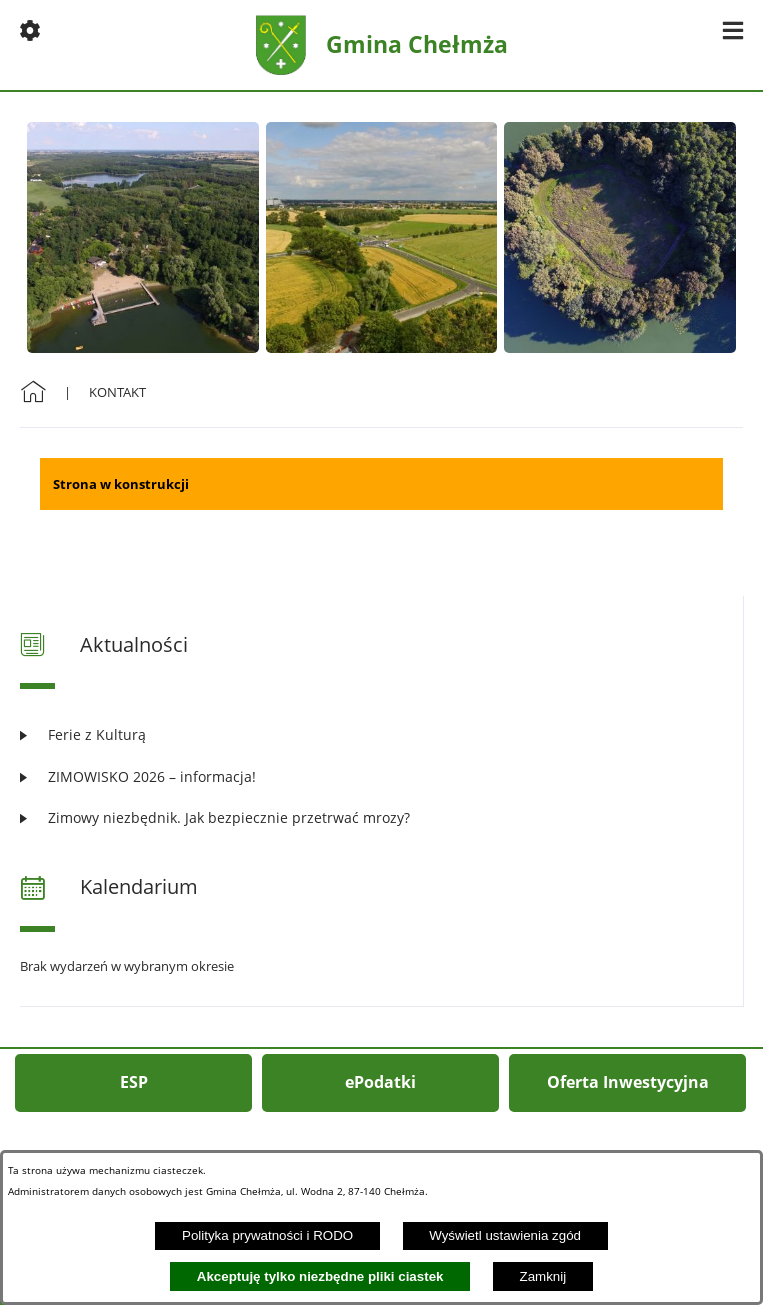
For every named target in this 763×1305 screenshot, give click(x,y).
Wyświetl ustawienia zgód (505, 1235)
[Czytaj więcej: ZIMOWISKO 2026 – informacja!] (381, 776)
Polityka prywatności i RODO (267, 1235)
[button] (30, 30)
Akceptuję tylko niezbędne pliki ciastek (320, 1276)
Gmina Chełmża (417, 44)
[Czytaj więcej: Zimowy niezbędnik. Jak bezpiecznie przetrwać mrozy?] (381, 817)
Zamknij (543, 1276)
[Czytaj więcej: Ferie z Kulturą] (381, 734)
